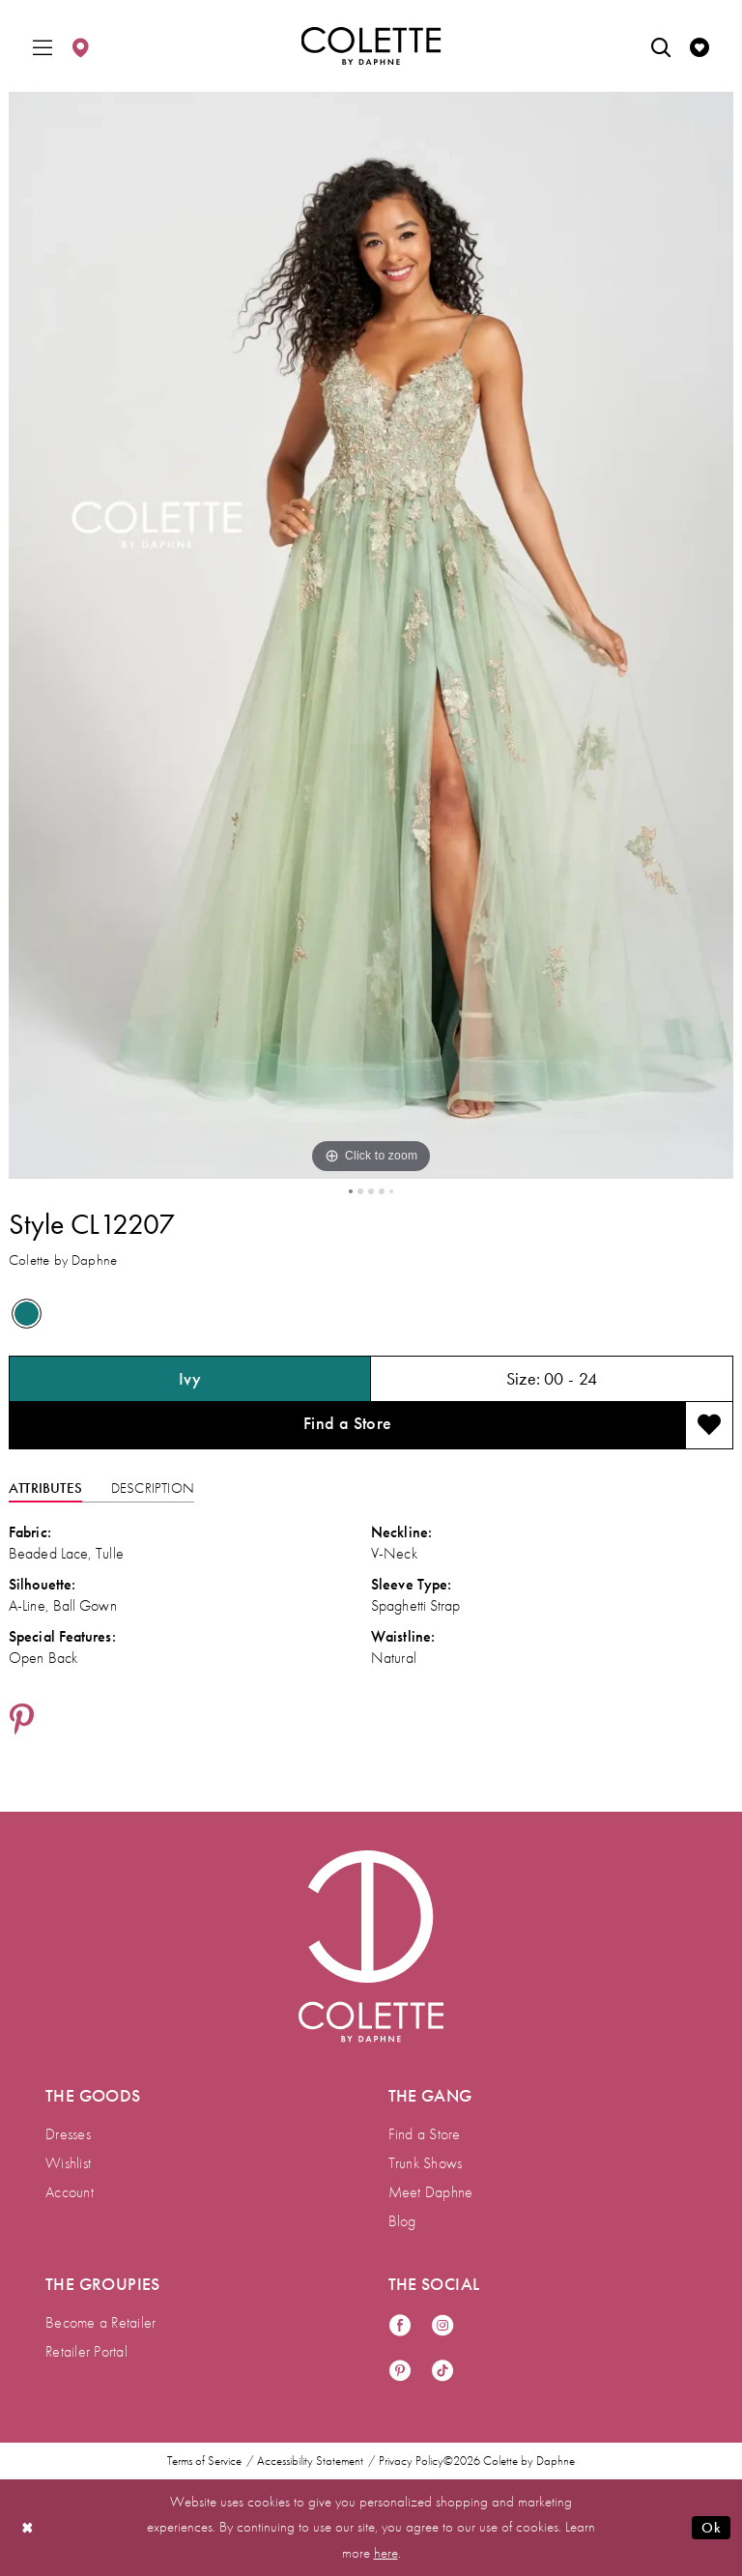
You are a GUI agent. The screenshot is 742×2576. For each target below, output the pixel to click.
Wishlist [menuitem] (68, 2163)
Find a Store (347, 1424)
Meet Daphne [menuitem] (430, 2192)
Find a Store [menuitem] (424, 2134)
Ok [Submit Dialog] (711, 2527)
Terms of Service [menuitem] (204, 2461)
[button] (42, 45)
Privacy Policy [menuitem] (411, 2461)
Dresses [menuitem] (68, 2134)
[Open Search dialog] (660, 45)
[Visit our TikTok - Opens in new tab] (442, 2372)
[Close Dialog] (28, 2527)
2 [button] (360, 1191)
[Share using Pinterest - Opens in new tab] (22, 1721)
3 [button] (371, 1191)
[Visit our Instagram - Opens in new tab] (442, 2326)
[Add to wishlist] (709, 1426)
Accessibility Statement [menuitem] (310, 2461)
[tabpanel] (371, 635)
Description (152, 1489)
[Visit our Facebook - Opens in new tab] (400, 2326)
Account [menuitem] (69, 2192)
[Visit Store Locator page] (80, 45)
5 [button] (391, 1191)
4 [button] (382, 1191)
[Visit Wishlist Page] (699, 45)
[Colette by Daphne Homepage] (371, 46)
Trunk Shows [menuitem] (425, 2163)
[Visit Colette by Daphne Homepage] (371, 1947)
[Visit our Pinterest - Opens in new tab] (400, 2372)
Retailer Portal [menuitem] (86, 2351)
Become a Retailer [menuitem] (100, 2322)
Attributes (45, 1489)
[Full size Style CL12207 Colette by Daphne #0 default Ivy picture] (371, 635)
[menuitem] (42, 45)
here (386, 2552)
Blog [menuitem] (402, 2221)
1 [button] (351, 1191)
